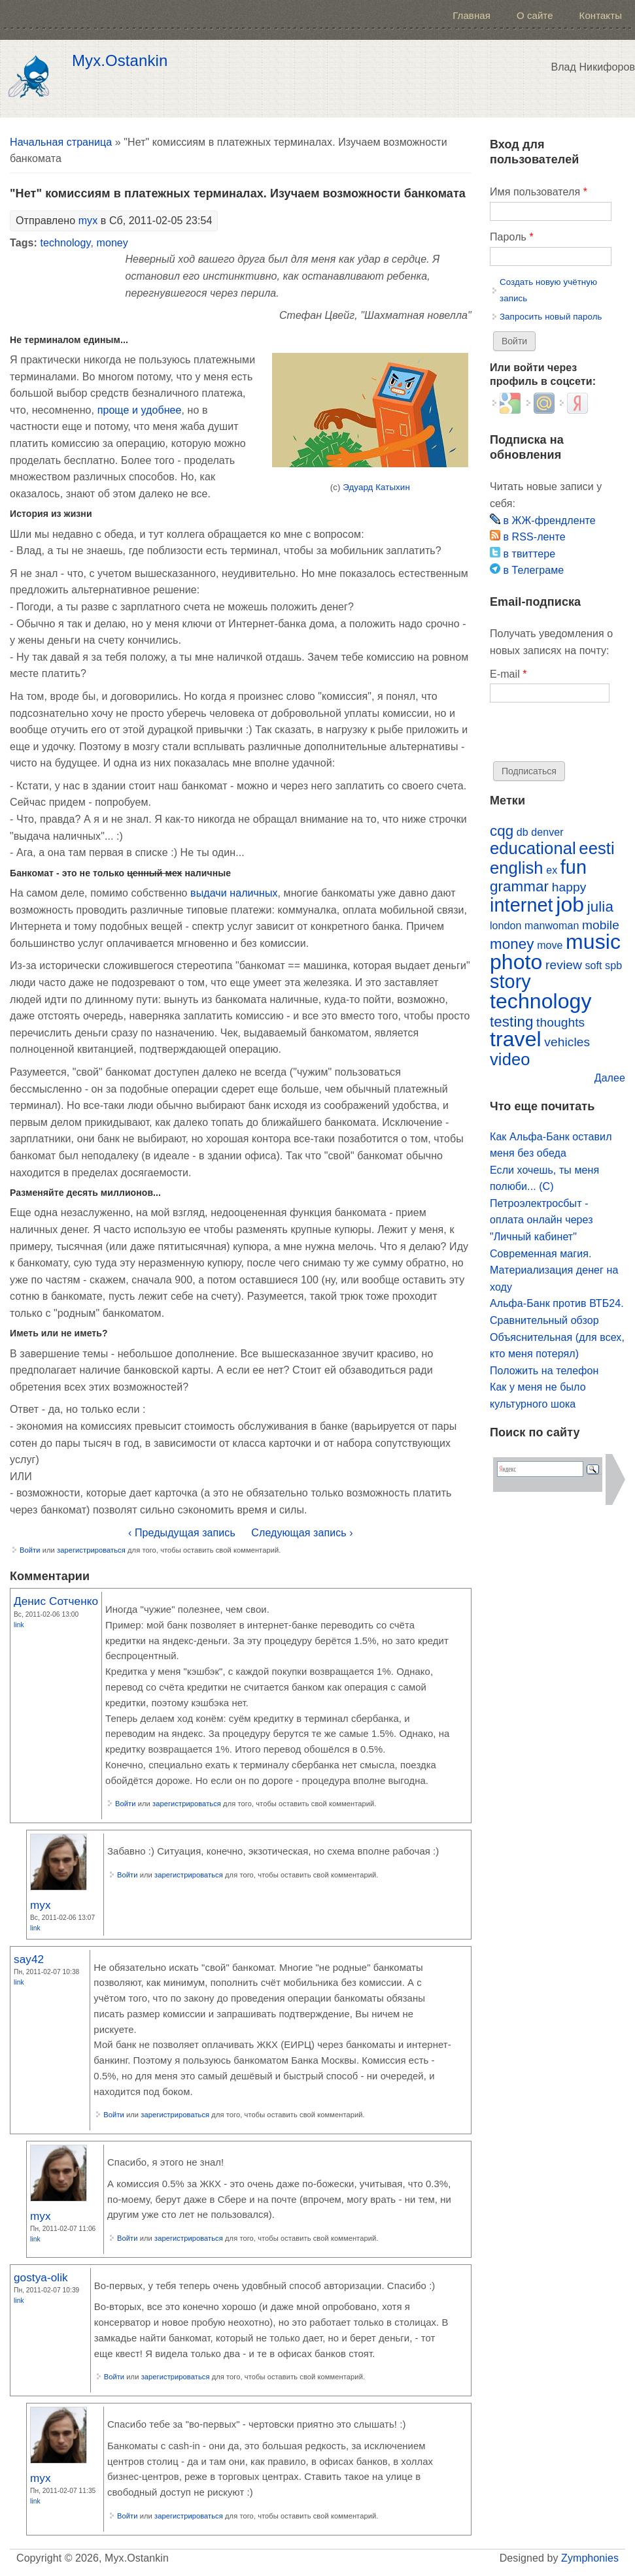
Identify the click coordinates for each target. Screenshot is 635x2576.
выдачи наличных (233, 893)
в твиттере (522, 553)
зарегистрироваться (91, 1550)
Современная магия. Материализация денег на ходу (554, 1270)
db (522, 832)
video (510, 1059)
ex (551, 870)
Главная (471, 15)
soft (593, 965)
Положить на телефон (544, 1370)
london (506, 925)
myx (88, 220)
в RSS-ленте (528, 536)
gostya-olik (41, 2277)
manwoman (551, 925)
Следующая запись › (301, 1532)
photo (516, 962)
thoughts (560, 1022)
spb (613, 965)
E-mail (508, 674)
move (549, 945)
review (563, 965)
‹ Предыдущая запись (181, 1532)
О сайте (535, 15)
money (112, 242)
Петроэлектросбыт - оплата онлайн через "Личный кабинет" (541, 1220)
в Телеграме (527, 570)
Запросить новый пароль (551, 317)
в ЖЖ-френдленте (543, 520)
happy (569, 887)
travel (515, 1039)
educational (533, 848)
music (593, 941)
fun (573, 867)
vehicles (567, 1042)
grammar (519, 886)
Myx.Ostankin (119, 61)
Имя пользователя (538, 191)
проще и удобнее (139, 410)
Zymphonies (590, 2558)
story (510, 981)
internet (521, 905)
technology (65, 242)
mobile (600, 925)
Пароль (512, 236)
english (516, 868)
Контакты (600, 15)
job (570, 904)
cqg (501, 831)
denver (547, 832)
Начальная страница (61, 142)
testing (512, 1022)
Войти (30, 1550)
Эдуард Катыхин (376, 487)
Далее (609, 1077)
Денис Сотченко (56, 1601)
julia (600, 907)
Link (19, 1624)
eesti (596, 848)
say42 (29, 1959)
